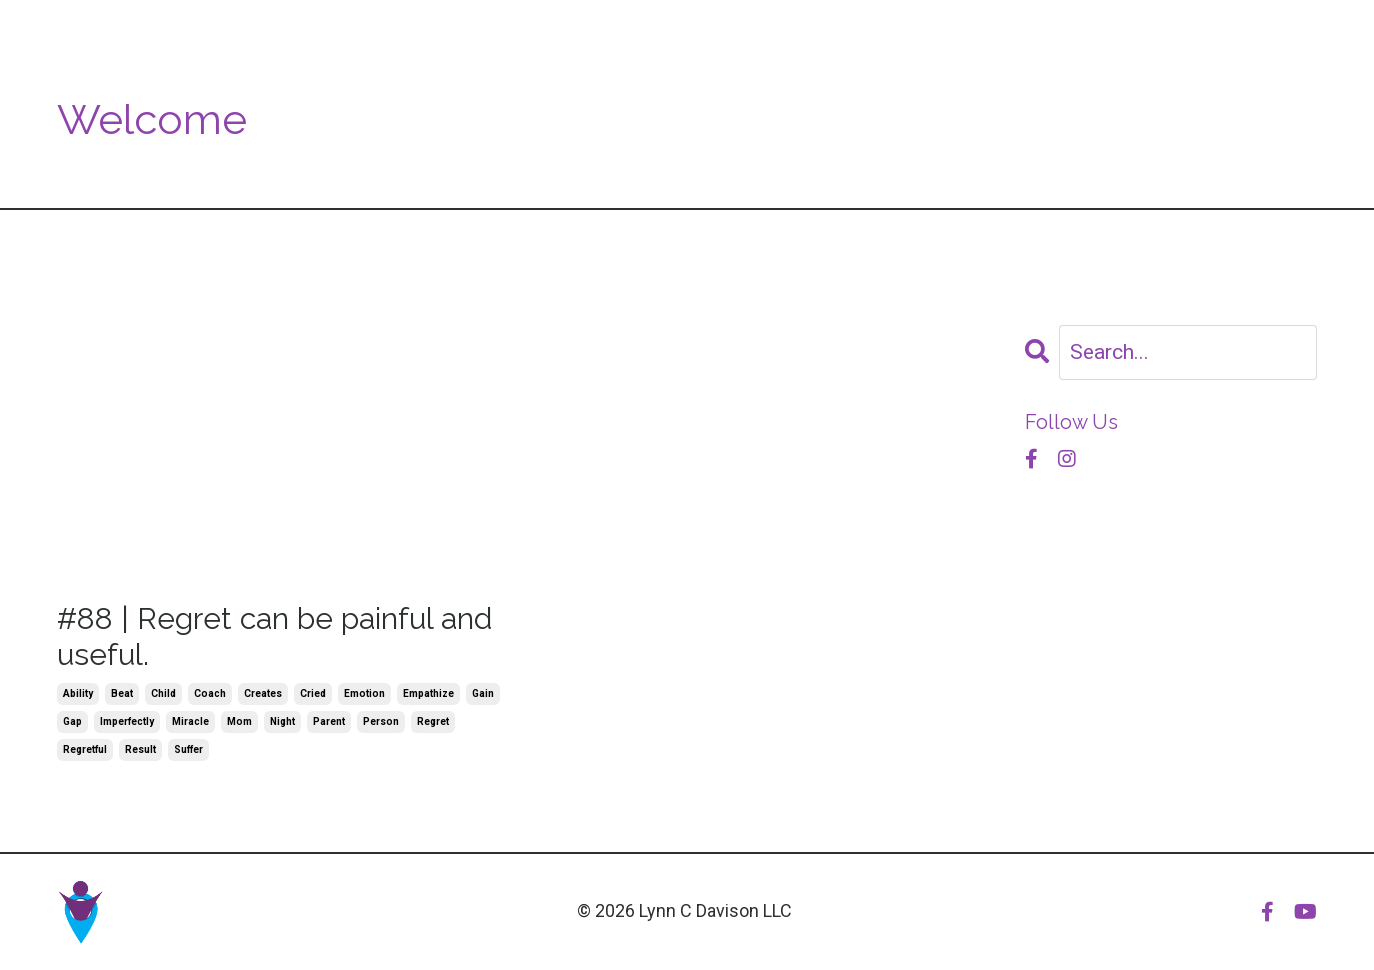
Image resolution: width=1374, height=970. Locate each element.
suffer (188, 749)
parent (329, 721)
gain (483, 693)
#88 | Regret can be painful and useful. (274, 636)
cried (313, 693)
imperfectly (127, 721)
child (163, 693)
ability (78, 693)
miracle (190, 721)
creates (263, 693)
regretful (85, 749)
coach (210, 693)
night (282, 721)
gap (72, 721)
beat (122, 693)
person (381, 721)
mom (239, 721)
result (140, 749)
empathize (428, 693)
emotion (364, 693)
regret (433, 721)
